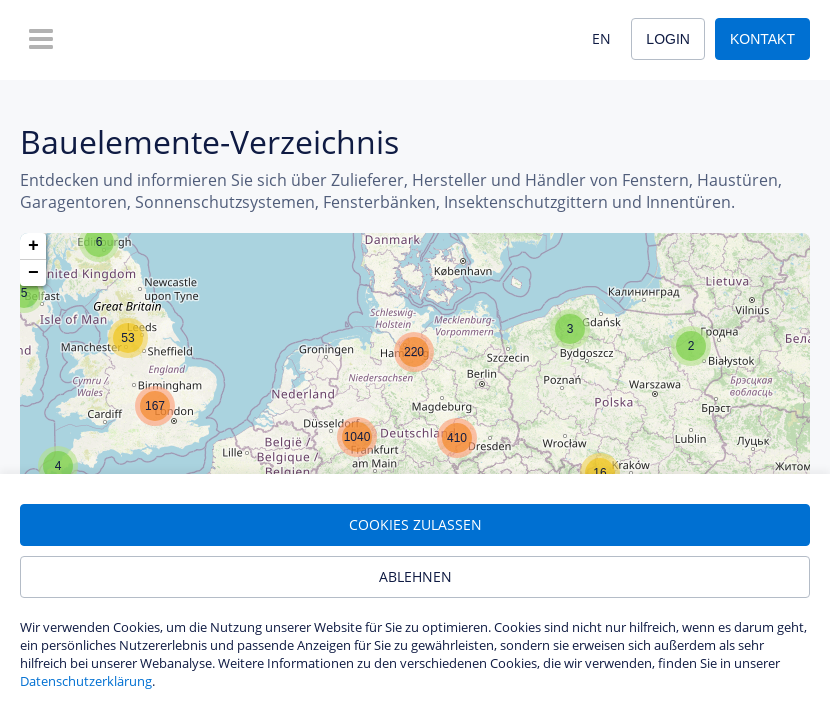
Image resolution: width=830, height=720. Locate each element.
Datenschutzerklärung (86, 681)
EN (601, 38)
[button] (99, 242)
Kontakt (762, 39)
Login (668, 39)
